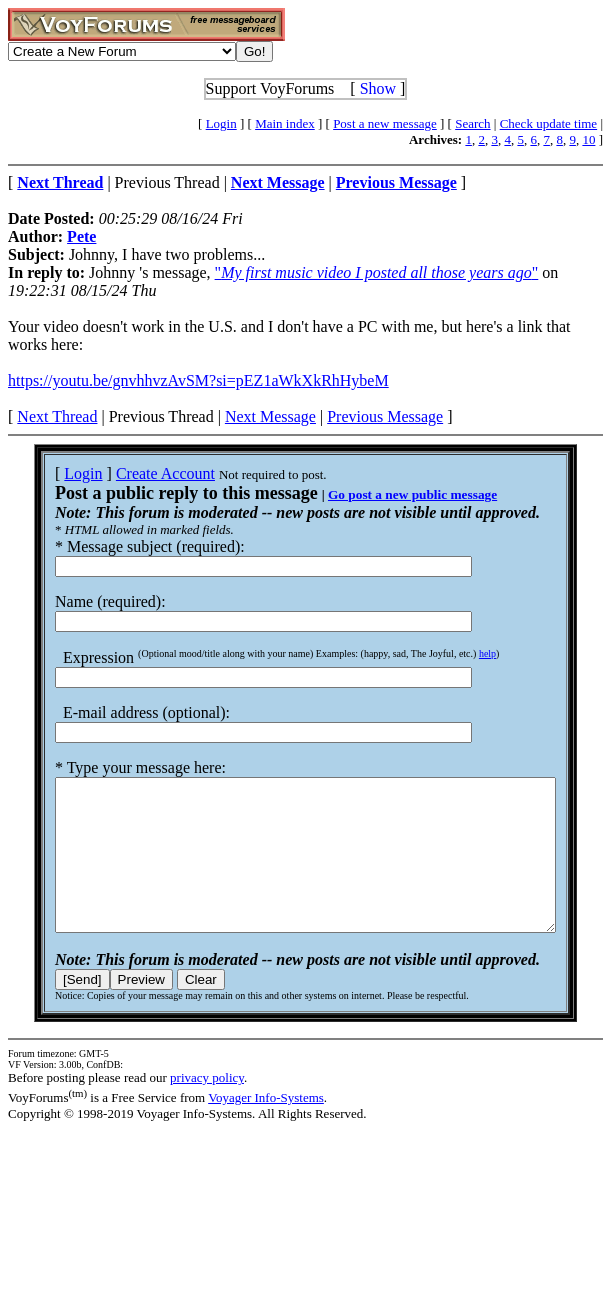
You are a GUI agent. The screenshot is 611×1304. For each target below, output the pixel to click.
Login (221, 123)
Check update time (548, 123)
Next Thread (57, 416)
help (461, 653)
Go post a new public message (386, 494)
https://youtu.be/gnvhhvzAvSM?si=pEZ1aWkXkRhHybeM (198, 380)
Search (472, 123)
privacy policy (207, 1107)
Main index (285, 123)
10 (588, 139)
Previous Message (385, 416)
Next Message (270, 416)
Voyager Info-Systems (266, 1127)
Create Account (139, 473)
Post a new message (385, 123)
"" (377, 272)
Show (378, 88)
